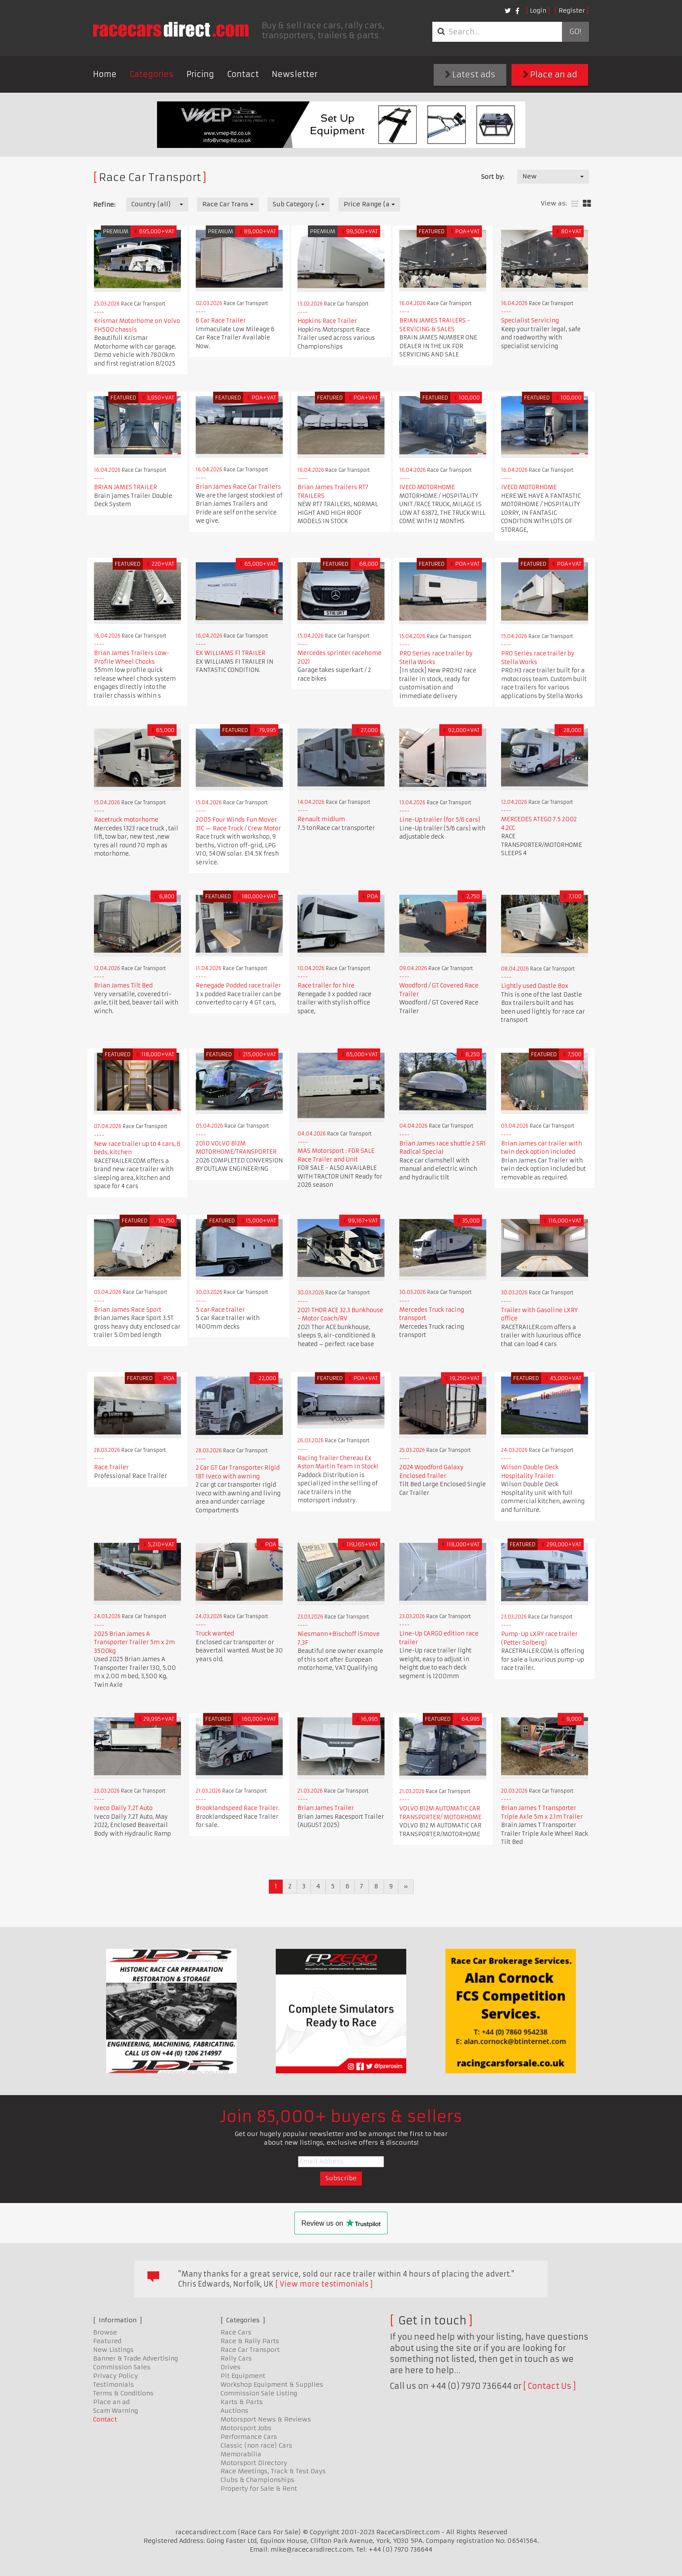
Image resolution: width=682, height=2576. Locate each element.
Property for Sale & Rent (259, 2488)
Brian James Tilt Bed (123, 985)
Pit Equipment (243, 2376)
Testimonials (113, 2384)
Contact (243, 74)
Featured (107, 2341)
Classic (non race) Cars (256, 2445)
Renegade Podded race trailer (238, 985)
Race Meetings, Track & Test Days (273, 2471)
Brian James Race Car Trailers (238, 486)
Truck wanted (215, 1633)
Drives (231, 2367)
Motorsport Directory (254, 2463)
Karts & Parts (242, 2402)
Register (571, 10)
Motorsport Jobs (246, 2428)
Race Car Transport (250, 2350)
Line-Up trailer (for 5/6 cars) (439, 819)
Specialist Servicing (530, 320)
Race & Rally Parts (250, 2341)
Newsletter (295, 74)
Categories (152, 74)
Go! (575, 31)
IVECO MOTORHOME (427, 487)
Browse (105, 2332)
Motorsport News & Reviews (266, 2419)
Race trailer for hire (326, 985)
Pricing (200, 74)
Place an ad (550, 75)
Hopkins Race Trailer (327, 321)
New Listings (113, 2350)
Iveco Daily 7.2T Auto (123, 1808)
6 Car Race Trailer (221, 320)
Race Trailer (111, 1467)
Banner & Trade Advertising (135, 2358)
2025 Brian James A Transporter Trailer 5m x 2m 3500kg (134, 1642)
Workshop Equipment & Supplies (272, 2384)
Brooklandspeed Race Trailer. (238, 1808)
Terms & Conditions (123, 2393)
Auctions (234, 2411)
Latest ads (470, 75)
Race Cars (236, 2332)
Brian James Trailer (326, 1808)
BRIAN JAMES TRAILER (125, 487)
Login (538, 10)
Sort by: (492, 177)
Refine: (104, 204)
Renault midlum (321, 819)
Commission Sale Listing (259, 2393)
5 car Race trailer (220, 1309)
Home (105, 74)
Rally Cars (236, 2358)
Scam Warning (115, 2411)
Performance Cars (249, 2437)
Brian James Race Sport (127, 1309)
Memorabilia (241, 2454)
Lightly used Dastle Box (534, 986)
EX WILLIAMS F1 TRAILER (230, 653)
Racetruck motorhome (126, 819)
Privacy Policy (115, 2376)
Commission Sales (121, 2367)
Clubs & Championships (257, 2480)
